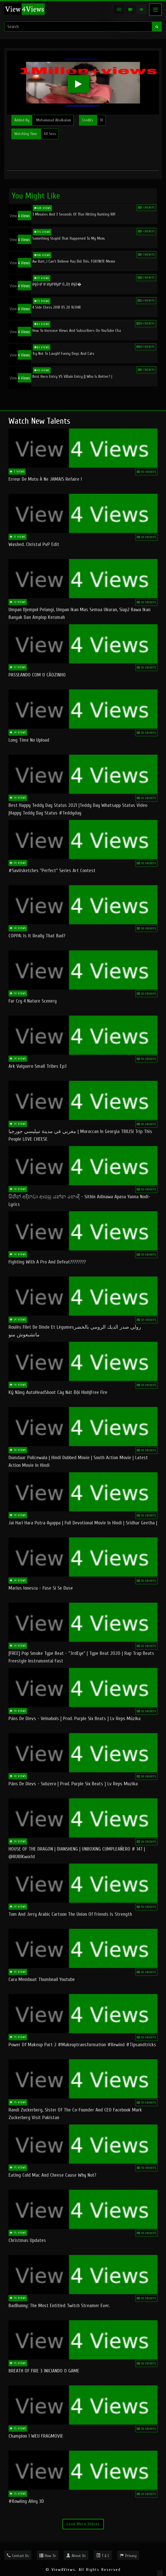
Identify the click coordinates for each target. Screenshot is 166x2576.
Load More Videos (83, 2524)
